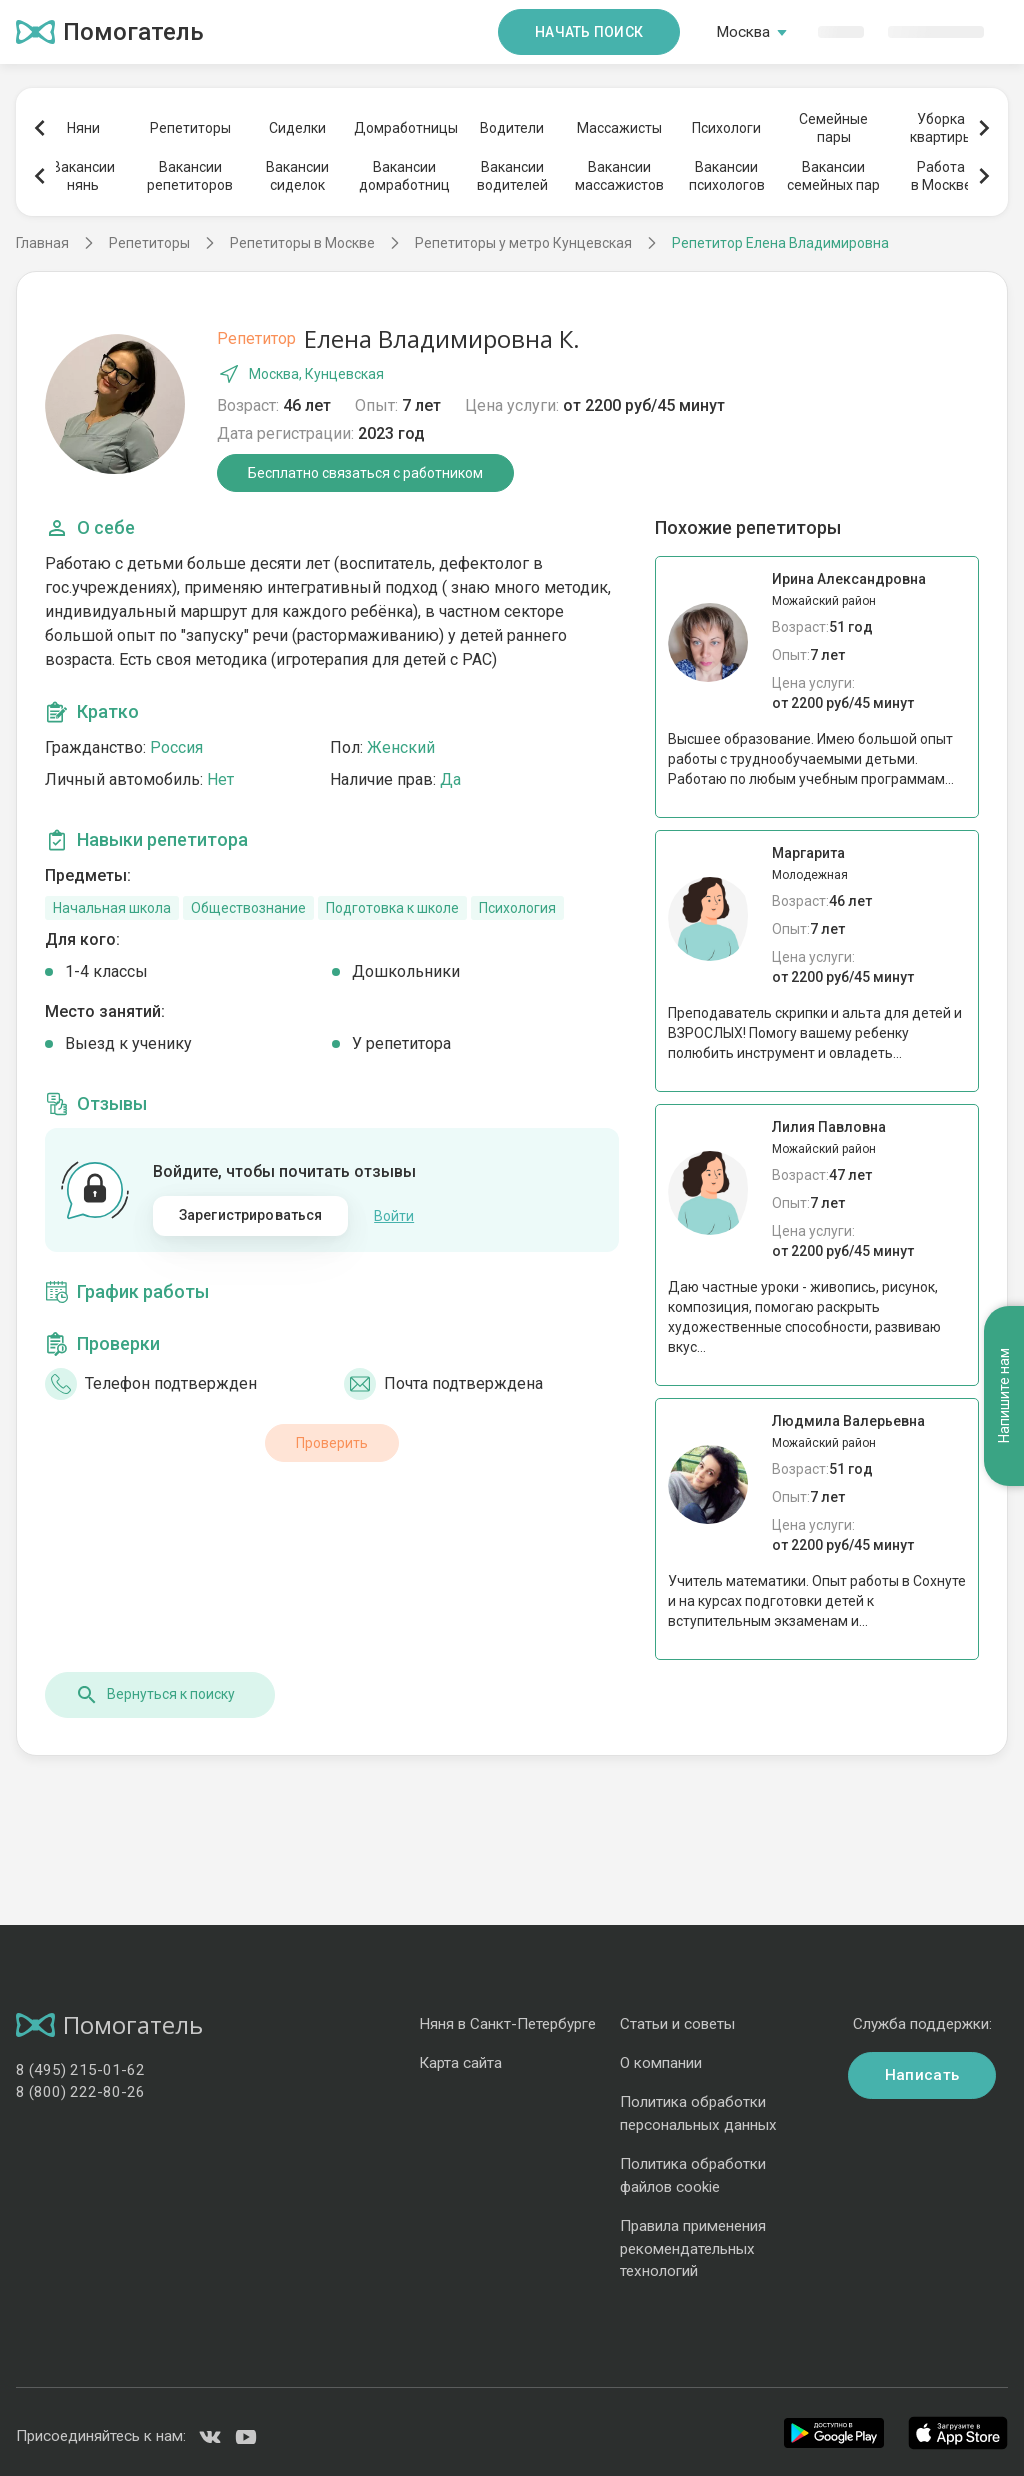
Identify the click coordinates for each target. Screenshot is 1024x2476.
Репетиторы (190, 128)
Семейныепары (833, 128)
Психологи (726, 128)
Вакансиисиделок (297, 176)
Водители (512, 128)
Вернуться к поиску (155, 1695)
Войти (394, 1216)
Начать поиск (589, 32)
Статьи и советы (677, 2024)
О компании (661, 2063)
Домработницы (405, 128)
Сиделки (297, 128)
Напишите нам (1004, 1395)
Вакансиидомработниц (404, 176)
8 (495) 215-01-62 (80, 2070)
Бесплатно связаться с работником (365, 473)
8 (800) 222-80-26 (80, 2092)
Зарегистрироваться (251, 1215)
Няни (83, 128)
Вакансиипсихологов (727, 176)
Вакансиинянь (83, 176)
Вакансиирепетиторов (190, 176)
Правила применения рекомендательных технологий (693, 2249)
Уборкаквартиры (941, 128)
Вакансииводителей (512, 176)
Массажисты (619, 128)
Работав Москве (941, 176)
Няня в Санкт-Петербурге (507, 2024)
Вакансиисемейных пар (833, 176)
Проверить (332, 1443)
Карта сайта (460, 2063)
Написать (922, 2075)
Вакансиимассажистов (619, 176)
